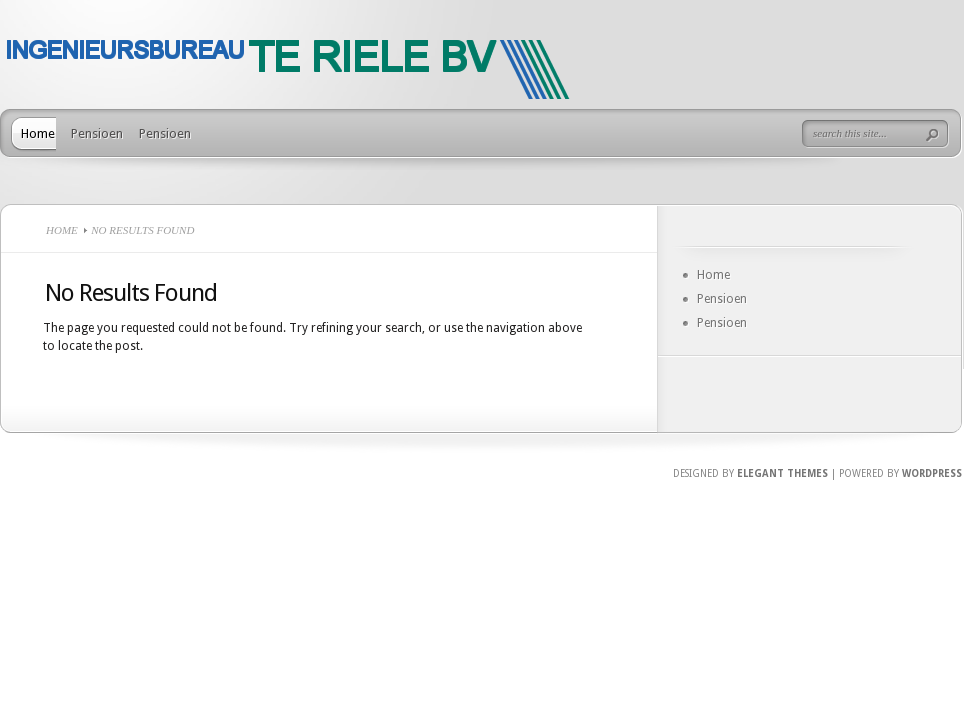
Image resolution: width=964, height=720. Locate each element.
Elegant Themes (782, 473)
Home (38, 133)
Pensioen (97, 133)
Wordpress (932, 473)
